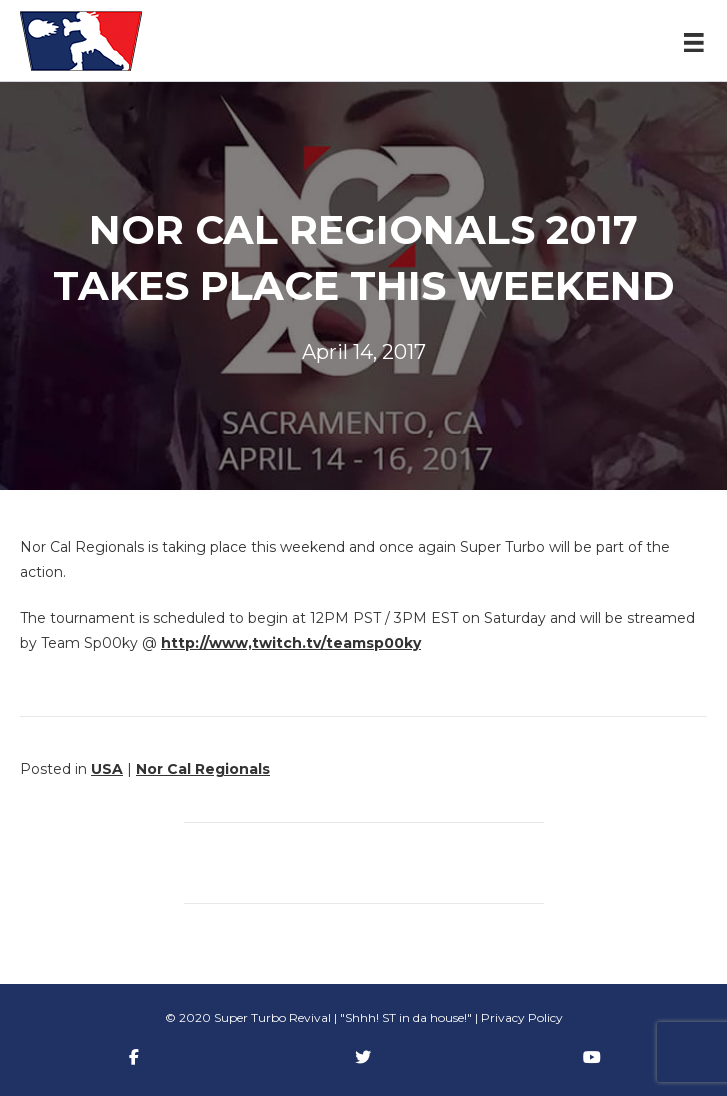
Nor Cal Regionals (203, 769)
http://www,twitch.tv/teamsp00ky (291, 643)
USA (107, 769)
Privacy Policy (522, 1017)
